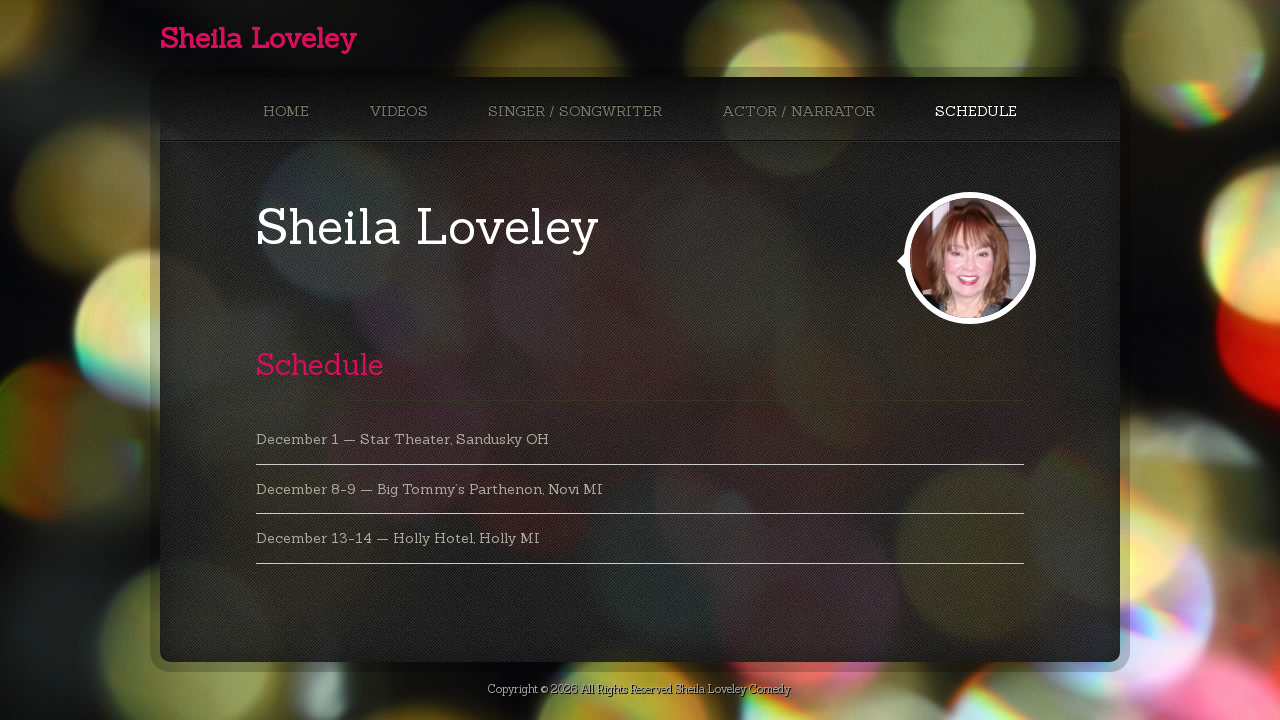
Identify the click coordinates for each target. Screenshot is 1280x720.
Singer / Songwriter (575, 111)
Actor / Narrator (798, 111)
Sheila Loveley (258, 38)
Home (286, 111)
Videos (398, 111)
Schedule (976, 111)
